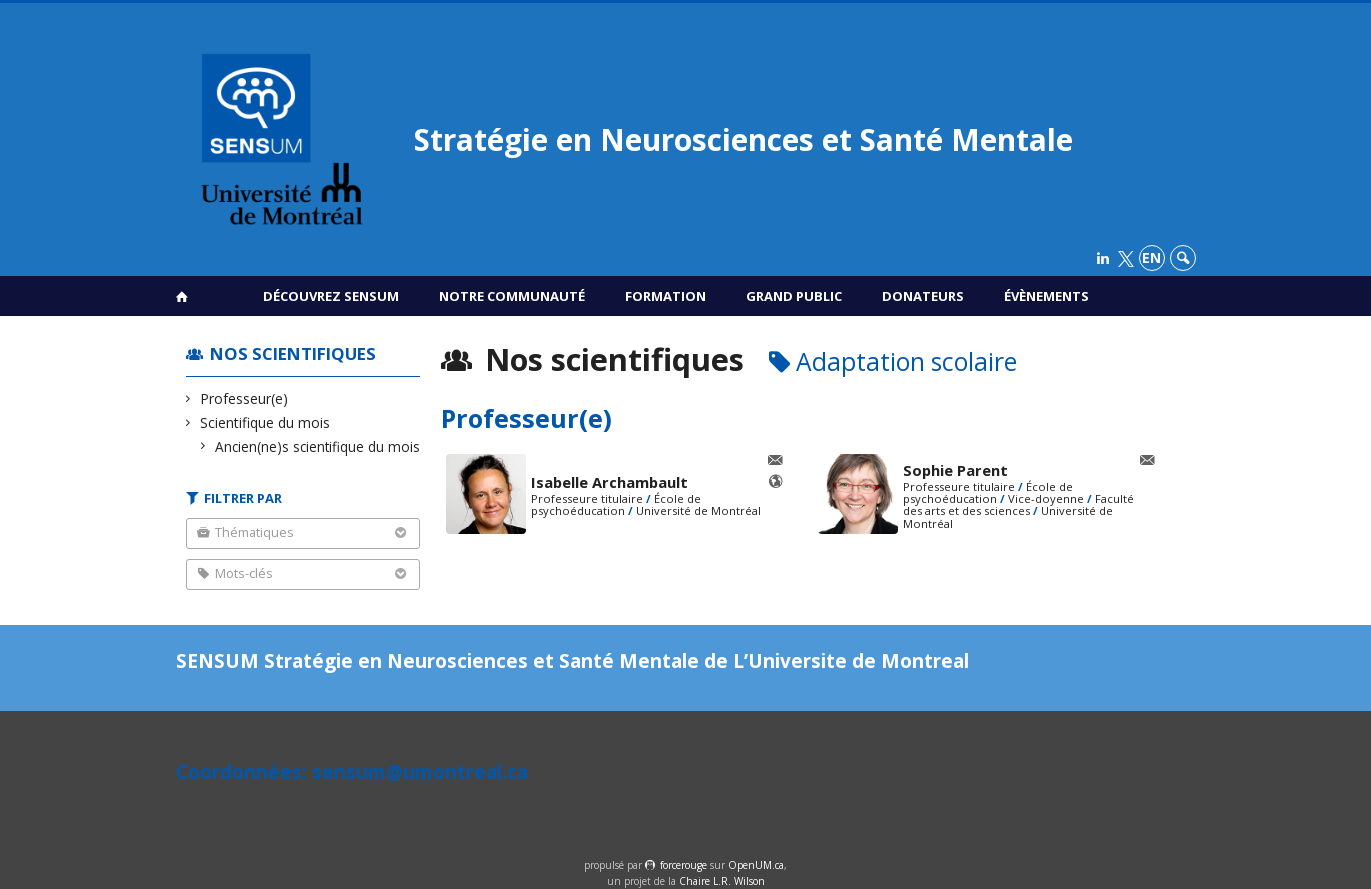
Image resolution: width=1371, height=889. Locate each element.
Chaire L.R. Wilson (722, 881)
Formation (665, 296)
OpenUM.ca (756, 865)
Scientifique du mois (265, 422)
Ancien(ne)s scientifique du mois (318, 446)
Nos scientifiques (293, 353)
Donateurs (923, 296)
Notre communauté (512, 296)
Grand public (794, 296)
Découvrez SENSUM (331, 296)
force (683, 865)
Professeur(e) (244, 398)
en (1151, 257)
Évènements (1046, 296)
